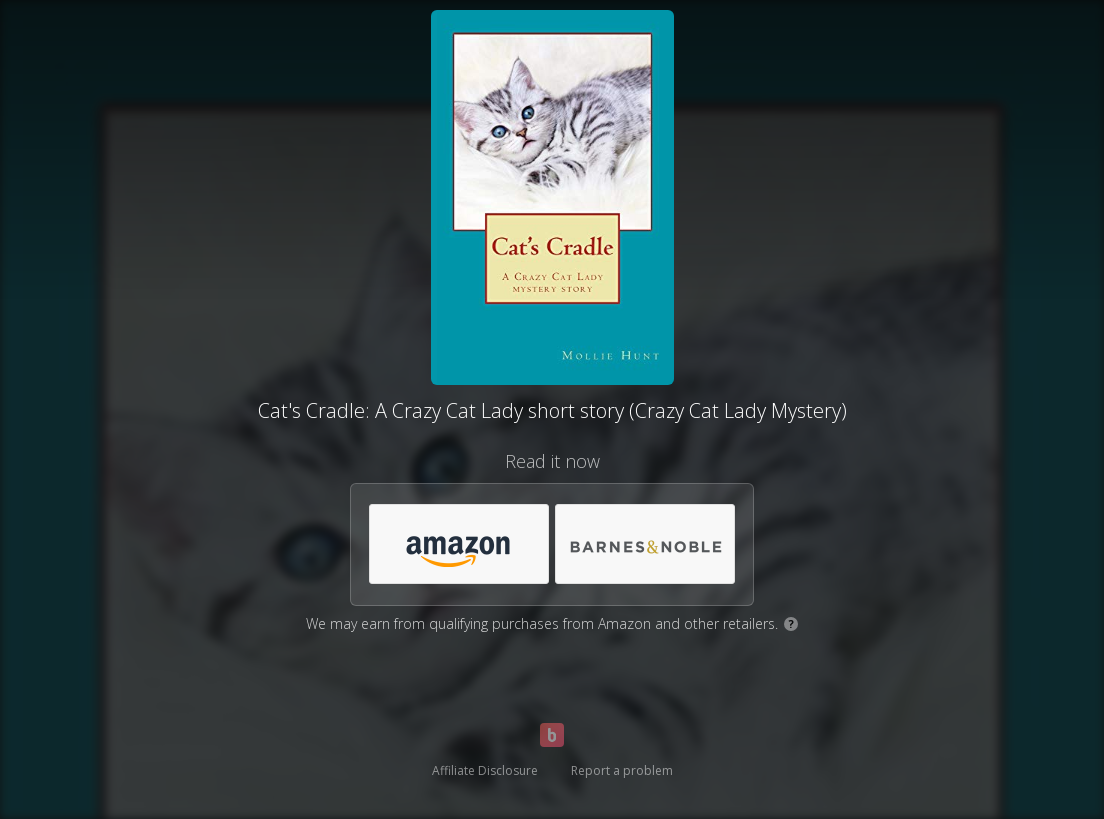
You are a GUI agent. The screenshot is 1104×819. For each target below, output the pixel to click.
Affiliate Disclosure (485, 770)
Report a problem (622, 770)
